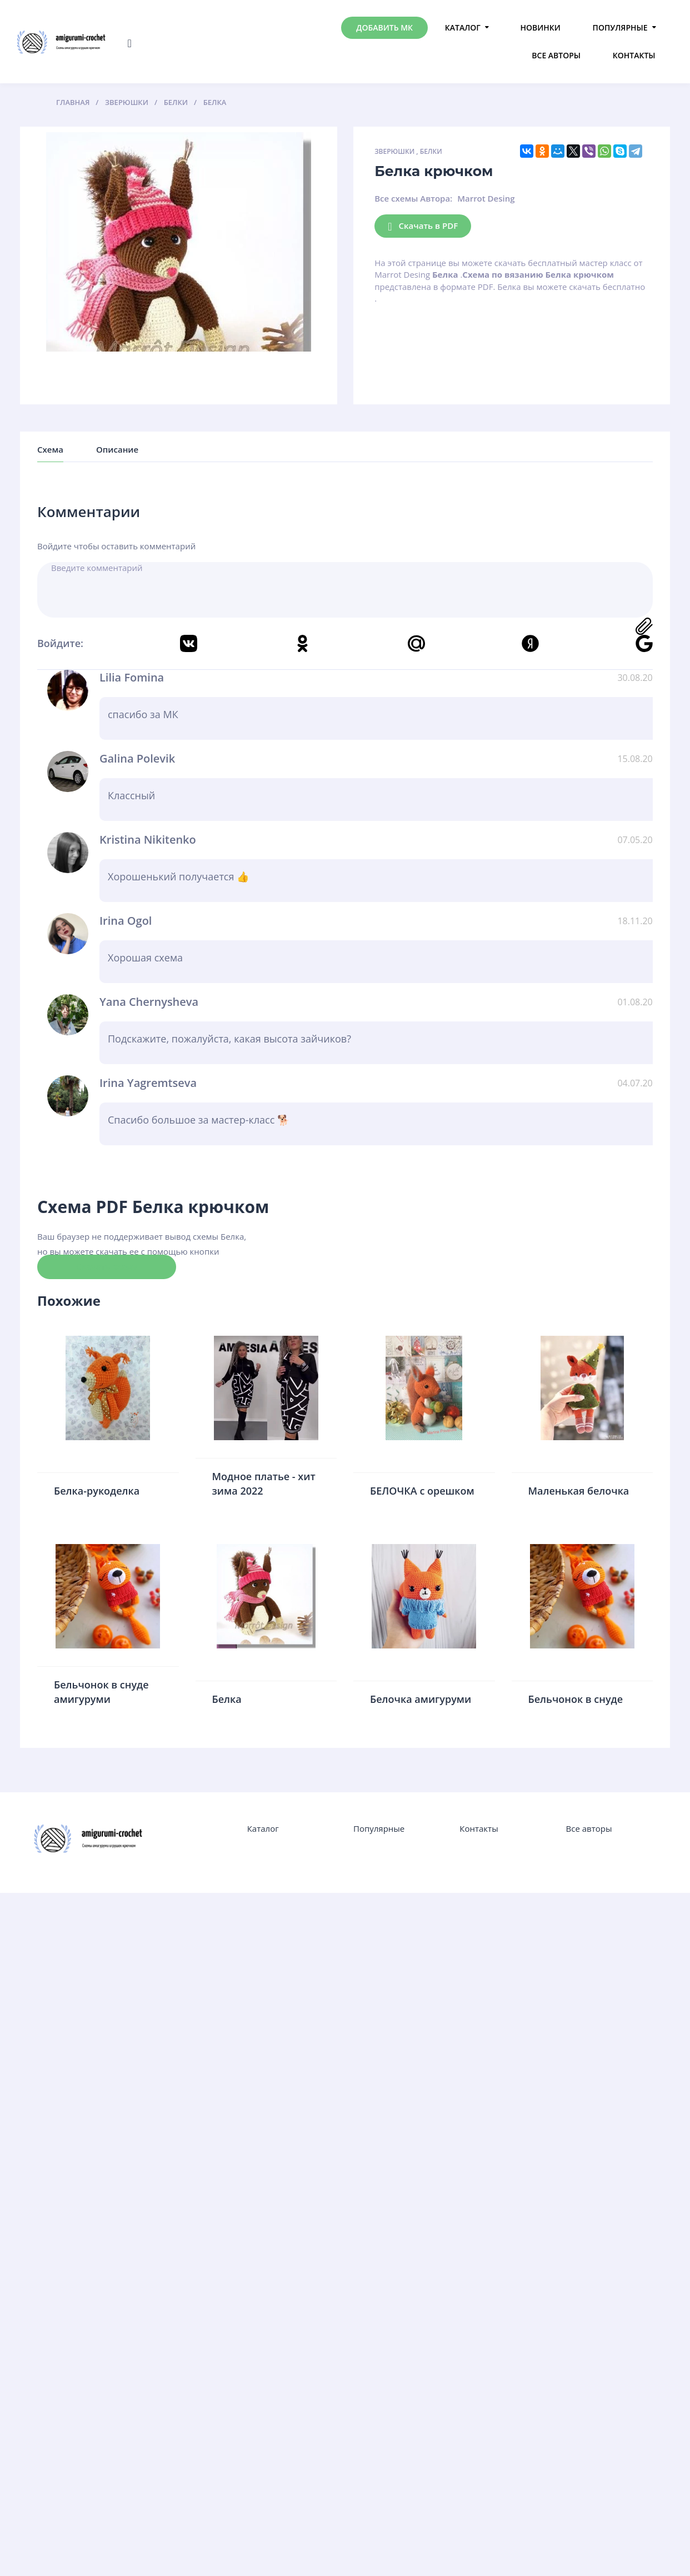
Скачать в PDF (423, 226)
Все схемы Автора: (413, 198)
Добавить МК (384, 27)
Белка (227, 1699)
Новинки (541, 27)
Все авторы (556, 55)
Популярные (620, 27)
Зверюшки (394, 151)
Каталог (463, 27)
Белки (431, 151)
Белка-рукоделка (96, 1490)
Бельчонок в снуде (575, 1699)
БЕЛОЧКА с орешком (422, 1490)
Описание (117, 449)
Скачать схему (106, 1266)
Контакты (634, 55)
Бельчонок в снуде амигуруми (101, 1692)
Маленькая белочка (578, 1490)
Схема (50, 449)
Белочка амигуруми (420, 1699)
